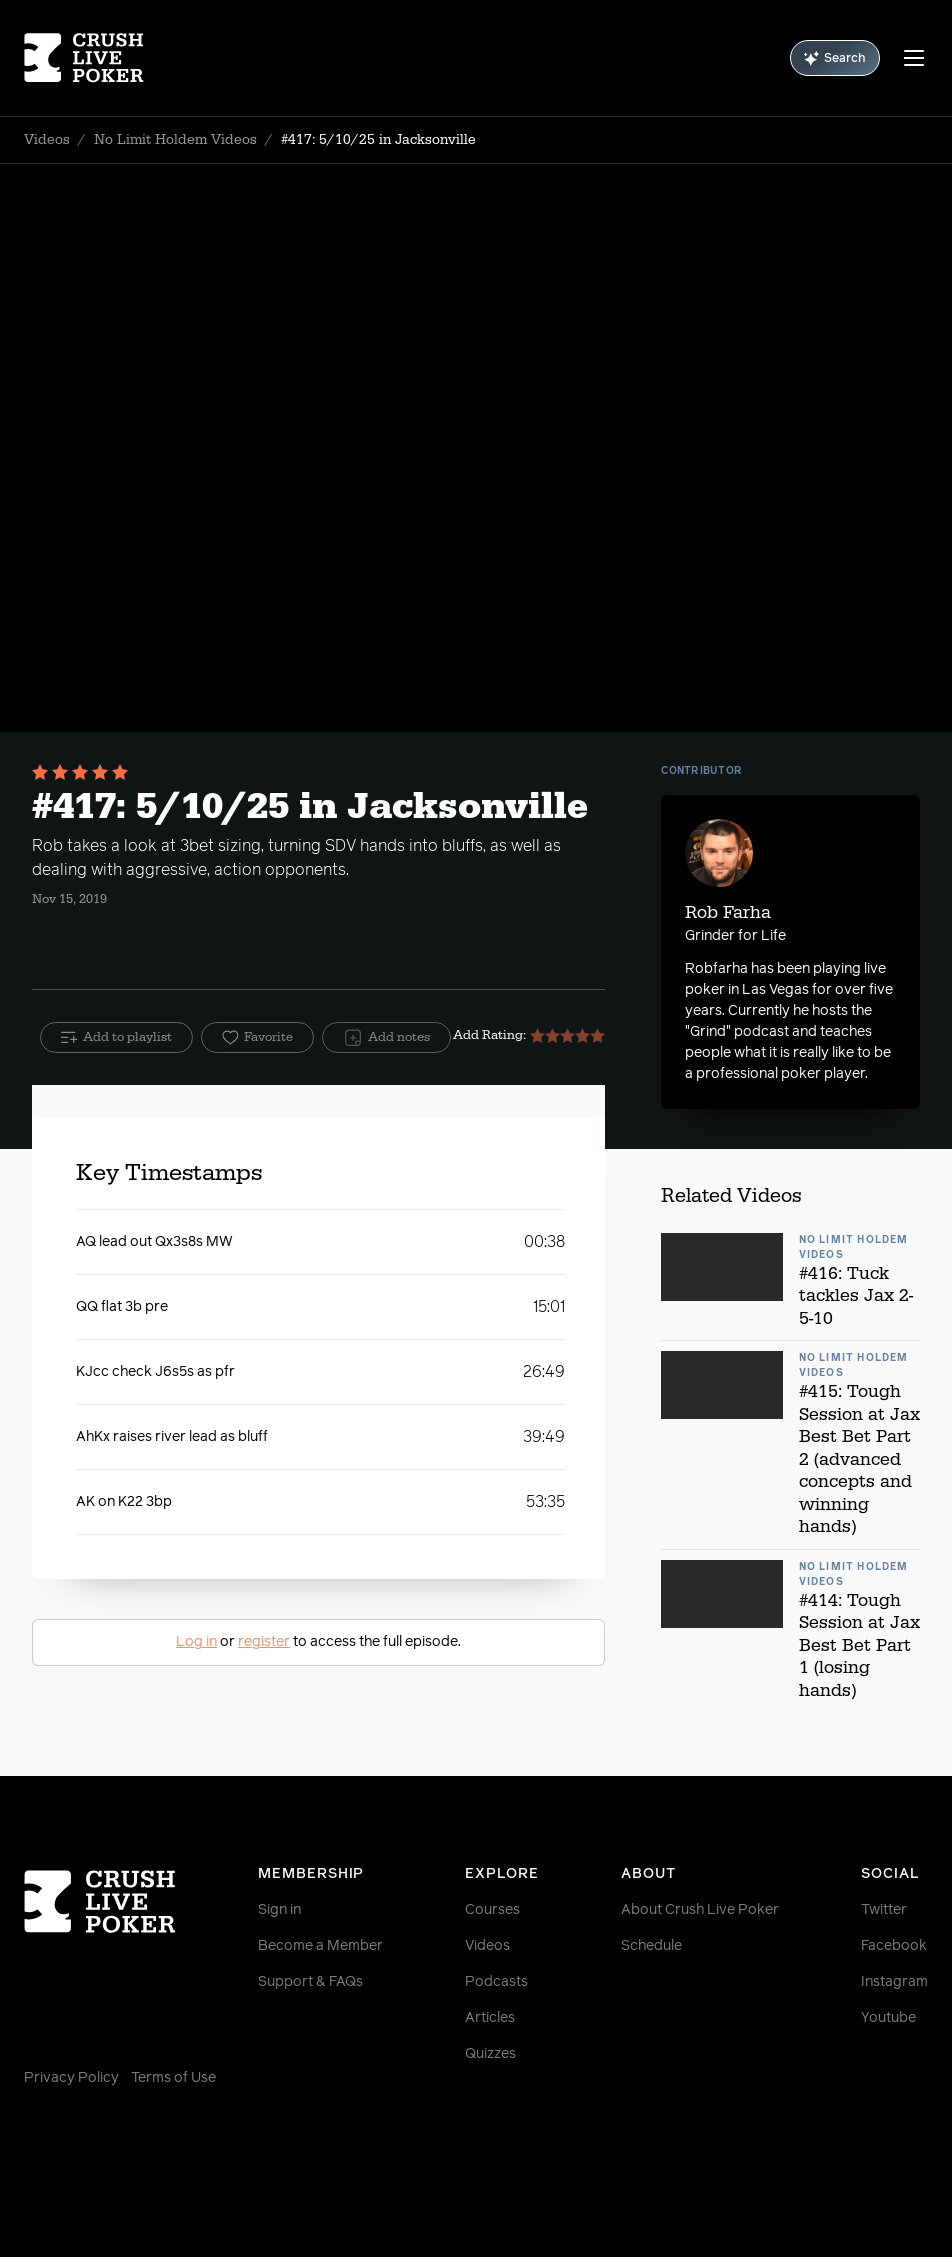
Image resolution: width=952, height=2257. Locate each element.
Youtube (888, 2018)
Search (835, 58)
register (264, 1642)
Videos (47, 140)
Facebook (894, 1946)
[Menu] (914, 58)
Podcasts (496, 1982)
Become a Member (320, 1946)
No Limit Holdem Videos (175, 140)
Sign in (279, 1910)
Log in (196, 1642)
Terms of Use (173, 2078)
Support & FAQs (310, 1982)
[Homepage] (99, 58)
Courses (492, 1910)
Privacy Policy (71, 2078)
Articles (490, 2018)
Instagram (894, 1982)
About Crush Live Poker (700, 1910)
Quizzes (490, 2054)
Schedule (651, 1946)
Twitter (884, 1910)
